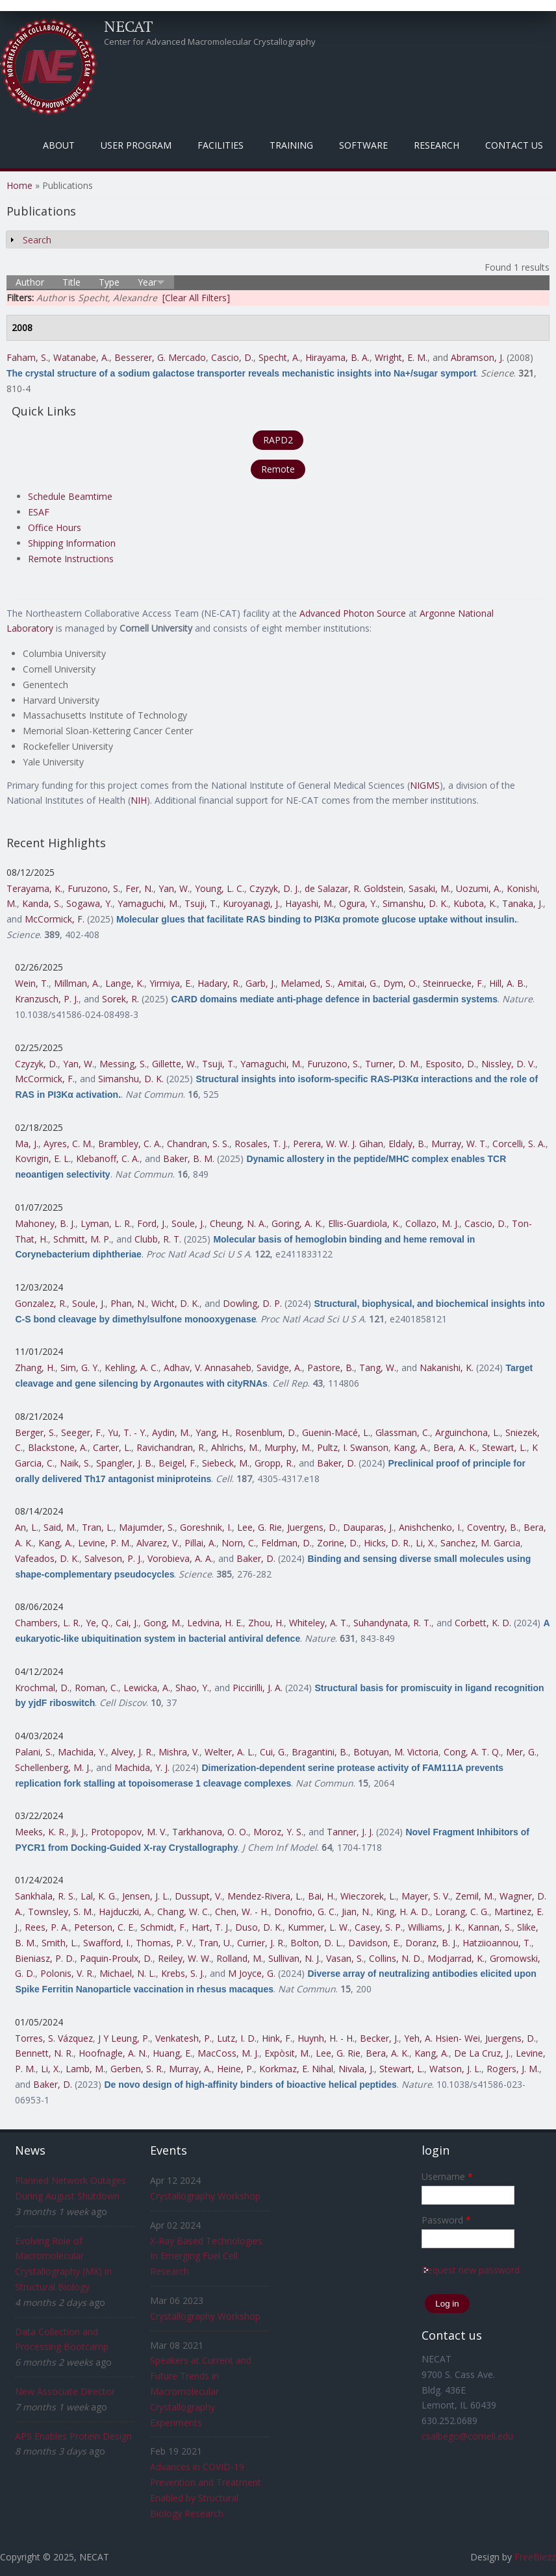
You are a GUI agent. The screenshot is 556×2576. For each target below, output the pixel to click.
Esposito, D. (450, 1064)
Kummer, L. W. (318, 1927)
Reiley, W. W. (184, 1958)
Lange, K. (124, 983)
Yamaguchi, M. (148, 903)
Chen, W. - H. (242, 1911)
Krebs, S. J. (183, 1973)
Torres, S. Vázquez (54, 2038)
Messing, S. (123, 1064)
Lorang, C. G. (462, 1911)
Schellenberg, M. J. (53, 1767)
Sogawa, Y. (89, 903)
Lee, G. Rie (259, 1527)
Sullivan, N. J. (294, 1958)
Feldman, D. (286, 1543)
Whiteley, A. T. (318, 1622)
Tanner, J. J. (350, 1832)
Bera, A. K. (455, 1447)
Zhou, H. (266, 1622)
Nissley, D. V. (508, 1064)
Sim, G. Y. (79, 1367)
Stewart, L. (504, 1447)
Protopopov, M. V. (129, 1832)
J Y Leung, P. (124, 2038)
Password (446, 2220)
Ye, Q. (98, 1622)
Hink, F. (277, 2038)
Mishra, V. (178, 1752)
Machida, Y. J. (142, 1767)
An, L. (26, 1527)
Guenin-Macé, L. (336, 1432)
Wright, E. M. (401, 357)
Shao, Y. (192, 1687)
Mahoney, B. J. (45, 1223)
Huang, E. (172, 2053)
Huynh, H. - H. (326, 2038)
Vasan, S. (345, 1958)
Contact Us (514, 145)
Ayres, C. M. (68, 1143)
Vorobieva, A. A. (180, 1558)
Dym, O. (400, 983)
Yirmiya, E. (170, 983)
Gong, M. (163, 1622)
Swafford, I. (107, 1943)
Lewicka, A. (146, 1687)
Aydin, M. (171, 1432)
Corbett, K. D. (483, 1622)
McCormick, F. (54, 919)
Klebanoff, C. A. (108, 1158)
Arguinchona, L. (467, 1432)
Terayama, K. (34, 888)
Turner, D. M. (392, 1064)
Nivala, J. (356, 2068)
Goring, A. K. (297, 1223)
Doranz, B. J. (431, 1943)
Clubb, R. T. (157, 1239)
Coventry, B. (492, 1527)
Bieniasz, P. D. (45, 1958)
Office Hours (54, 527)
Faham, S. (27, 357)
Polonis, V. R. (67, 1973)
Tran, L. (98, 1527)
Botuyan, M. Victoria (395, 1752)
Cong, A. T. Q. (472, 1752)
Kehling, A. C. (131, 1367)
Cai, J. (127, 1622)
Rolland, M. (239, 1958)
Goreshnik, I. (206, 1527)
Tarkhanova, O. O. (210, 1832)
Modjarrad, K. (456, 1958)
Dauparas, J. (368, 1527)
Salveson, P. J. (113, 1558)
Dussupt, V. (198, 1896)
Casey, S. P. (379, 1927)
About (59, 145)
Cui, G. (273, 1752)
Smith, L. (60, 1943)
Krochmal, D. (42, 1687)
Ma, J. (26, 1143)
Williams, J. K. (435, 1927)
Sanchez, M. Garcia (480, 1543)
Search (37, 240)
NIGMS (425, 785)
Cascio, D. (232, 357)
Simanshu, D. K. (415, 903)
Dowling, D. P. (252, 1303)
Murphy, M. (288, 1447)
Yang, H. (213, 1432)
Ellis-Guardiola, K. (364, 1223)
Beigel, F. (177, 1463)
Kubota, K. (475, 903)
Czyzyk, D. (36, 1064)
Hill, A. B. (507, 983)
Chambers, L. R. (48, 1622)
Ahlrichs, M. (235, 1447)
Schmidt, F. (163, 1927)
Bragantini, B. (320, 1752)
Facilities (220, 145)
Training (291, 145)
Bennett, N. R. (44, 2053)
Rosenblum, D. (266, 1432)
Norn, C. (238, 1543)
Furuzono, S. (94, 888)
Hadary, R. (218, 983)
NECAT (128, 26)
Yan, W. (174, 888)
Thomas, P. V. (165, 1943)
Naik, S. (75, 1463)
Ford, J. (151, 1223)
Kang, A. (411, 1447)
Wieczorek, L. (368, 1896)
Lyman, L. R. (106, 1223)
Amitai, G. (358, 983)
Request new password (471, 2270)
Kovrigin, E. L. (43, 1158)
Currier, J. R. (261, 1943)
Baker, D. (336, 1463)
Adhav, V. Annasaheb (207, 1367)
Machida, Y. (82, 1752)
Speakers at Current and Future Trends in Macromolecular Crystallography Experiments (200, 2391)
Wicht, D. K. (175, 1303)
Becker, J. (379, 2038)
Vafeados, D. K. (47, 1558)
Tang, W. (377, 1367)
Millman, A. (77, 983)
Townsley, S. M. (61, 1911)
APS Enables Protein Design (73, 2436)
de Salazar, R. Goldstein (354, 888)
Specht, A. (279, 357)
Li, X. (425, 1543)
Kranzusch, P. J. (47, 999)
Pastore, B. (330, 1367)
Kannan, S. (490, 1927)
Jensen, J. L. (146, 1896)
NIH (139, 800)
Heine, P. (235, 2068)
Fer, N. (139, 888)
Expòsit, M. (287, 2053)
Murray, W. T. (459, 1143)
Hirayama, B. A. (337, 357)
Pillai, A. (200, 1543)
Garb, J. (260, 983)
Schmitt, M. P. (82, 1239)
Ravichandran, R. (171, 1447)
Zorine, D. (338, 1543)
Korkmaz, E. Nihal (296, 2068)
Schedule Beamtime (70, 496)
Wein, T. (32, 983)
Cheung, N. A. (238, 1223)
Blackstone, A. (58, 1447)
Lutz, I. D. (237, 2038)
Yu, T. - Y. (127, 1432)
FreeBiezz (535, 2557)
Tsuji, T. (201, 903)
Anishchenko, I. (430, 1527)
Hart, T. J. (211, 1927)
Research (436, 145)
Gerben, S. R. (137, 2068)
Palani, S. (34, 1752)
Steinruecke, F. (453, 983)
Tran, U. (215, 1943)
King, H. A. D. (403, 1911)
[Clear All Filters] (196, 297)
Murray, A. (190, 2068)
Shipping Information (72, 543)
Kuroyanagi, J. (251, 903)
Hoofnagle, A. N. (113, 2053)
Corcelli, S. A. (519, 1143)
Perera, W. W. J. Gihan (338, 1143)
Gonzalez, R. (41, 1303)
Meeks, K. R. (40, 1832)
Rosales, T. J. (261, 1143)
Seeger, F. (82, 1432)
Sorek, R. (120, 999)
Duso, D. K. (259, 1927)
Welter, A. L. (230, 1752)
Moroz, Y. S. (278, 1832)
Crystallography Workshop (205, 2196)
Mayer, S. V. (425, 1896)
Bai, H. (321, 1896)
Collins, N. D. (395, 1958)
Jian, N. (356, 1911)
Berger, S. (35, 1432)
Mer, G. (521, 1752)
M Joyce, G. (251, 1973)
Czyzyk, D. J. (274, 888)
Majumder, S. (147, 1527)
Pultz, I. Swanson (352, 1447)
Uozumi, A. (478, 888)
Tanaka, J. (522, 903)
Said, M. (60, 1527)
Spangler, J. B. (124, 1463)
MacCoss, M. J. (228, 2053)
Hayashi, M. (309, 903)
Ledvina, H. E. (215, 1622)
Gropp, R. (274, 1463)
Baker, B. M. (188, 1158)
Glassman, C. (402, 1432)
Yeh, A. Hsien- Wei (442, 2038)
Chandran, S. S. (198, 1143)
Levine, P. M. (104, 1543)
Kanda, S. (41, 903)
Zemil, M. (474, 1896)
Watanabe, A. (81, 357)
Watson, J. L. (455, 2068)
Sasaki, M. (430, 888)
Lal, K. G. (99, 1896)
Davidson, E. (374, 1943)
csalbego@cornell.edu (467, 2436)
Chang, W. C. (183, 1911)
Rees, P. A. (47, 1927)
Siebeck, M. (225, 1463)
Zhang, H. (35, 1367)
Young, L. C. (219, 888)
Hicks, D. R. (387, 1543)
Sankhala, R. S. (45, 1896)
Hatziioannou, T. (496, 1943)
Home (19, 185)
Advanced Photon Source (352, 613)
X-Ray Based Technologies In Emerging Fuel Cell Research (206, 2256)
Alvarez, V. (157, 1543)
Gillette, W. (174, 1064)
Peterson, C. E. (104, 1927)
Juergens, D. (312, 1527)
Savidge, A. (279, 1367)
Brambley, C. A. (130, 1143)
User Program (136, 145)
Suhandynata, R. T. (392, 1622)
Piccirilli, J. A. (258, 1687)
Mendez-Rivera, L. (265, 1896)
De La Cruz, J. (482, 2053)
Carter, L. (112, 1447)
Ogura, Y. (358, 903)
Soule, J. (188, 1223)
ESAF (38, 512)
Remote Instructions (71, 558)
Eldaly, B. (407, 1143)
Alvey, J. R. (132, 1752)
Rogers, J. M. (512, 2068)
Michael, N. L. (127, 1973)
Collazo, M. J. (432, 1223)
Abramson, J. (477, 357)
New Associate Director (65, 2391)
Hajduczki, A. (125, 1911)
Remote (278, 469)
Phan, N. (128, 1303)
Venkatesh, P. (183, 2038)
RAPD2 (278, 440)
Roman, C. (96, 1687)
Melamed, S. (307, 983)
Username (447, 2176)
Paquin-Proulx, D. (116, 1958)
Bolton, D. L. (316, 1943)
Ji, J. (78, 1832)
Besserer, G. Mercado (160, 357)
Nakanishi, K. (447, 1367)
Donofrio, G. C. (305, 1911)
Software (363, 145)
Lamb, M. (85, 2068)
